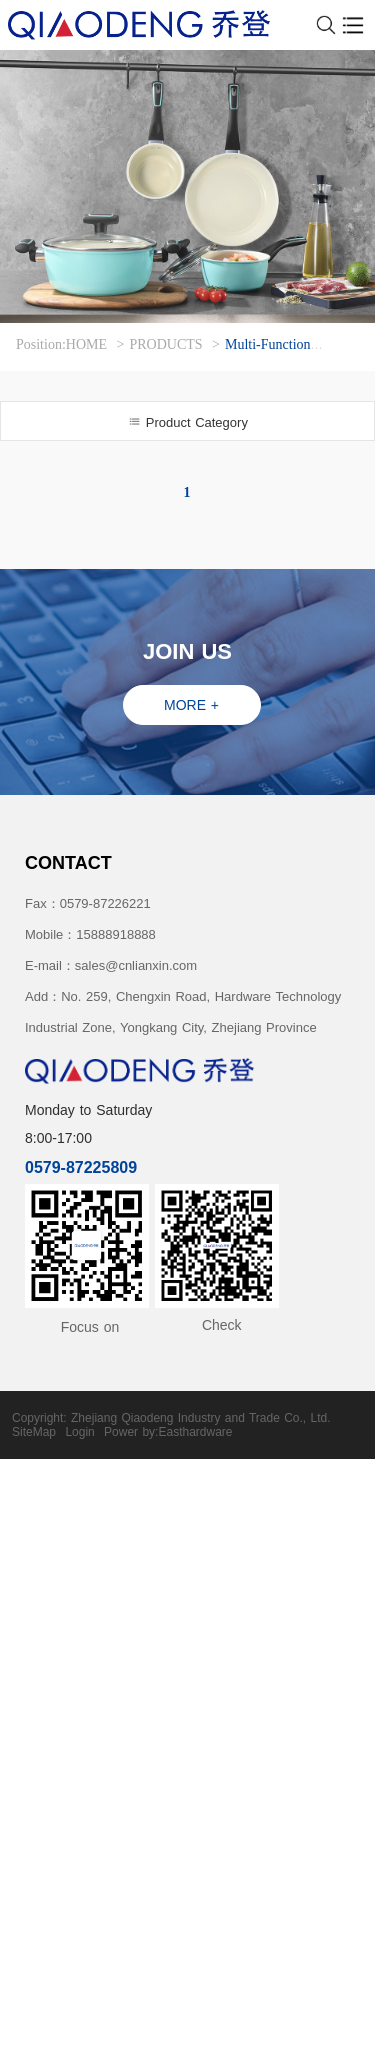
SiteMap (34, 1432)
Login (79, 1432)
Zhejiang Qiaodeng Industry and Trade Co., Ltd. (201, 1418)
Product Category (187, 422)
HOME (86, 344)
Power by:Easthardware (168, 1432)
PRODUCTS (165, 344)
